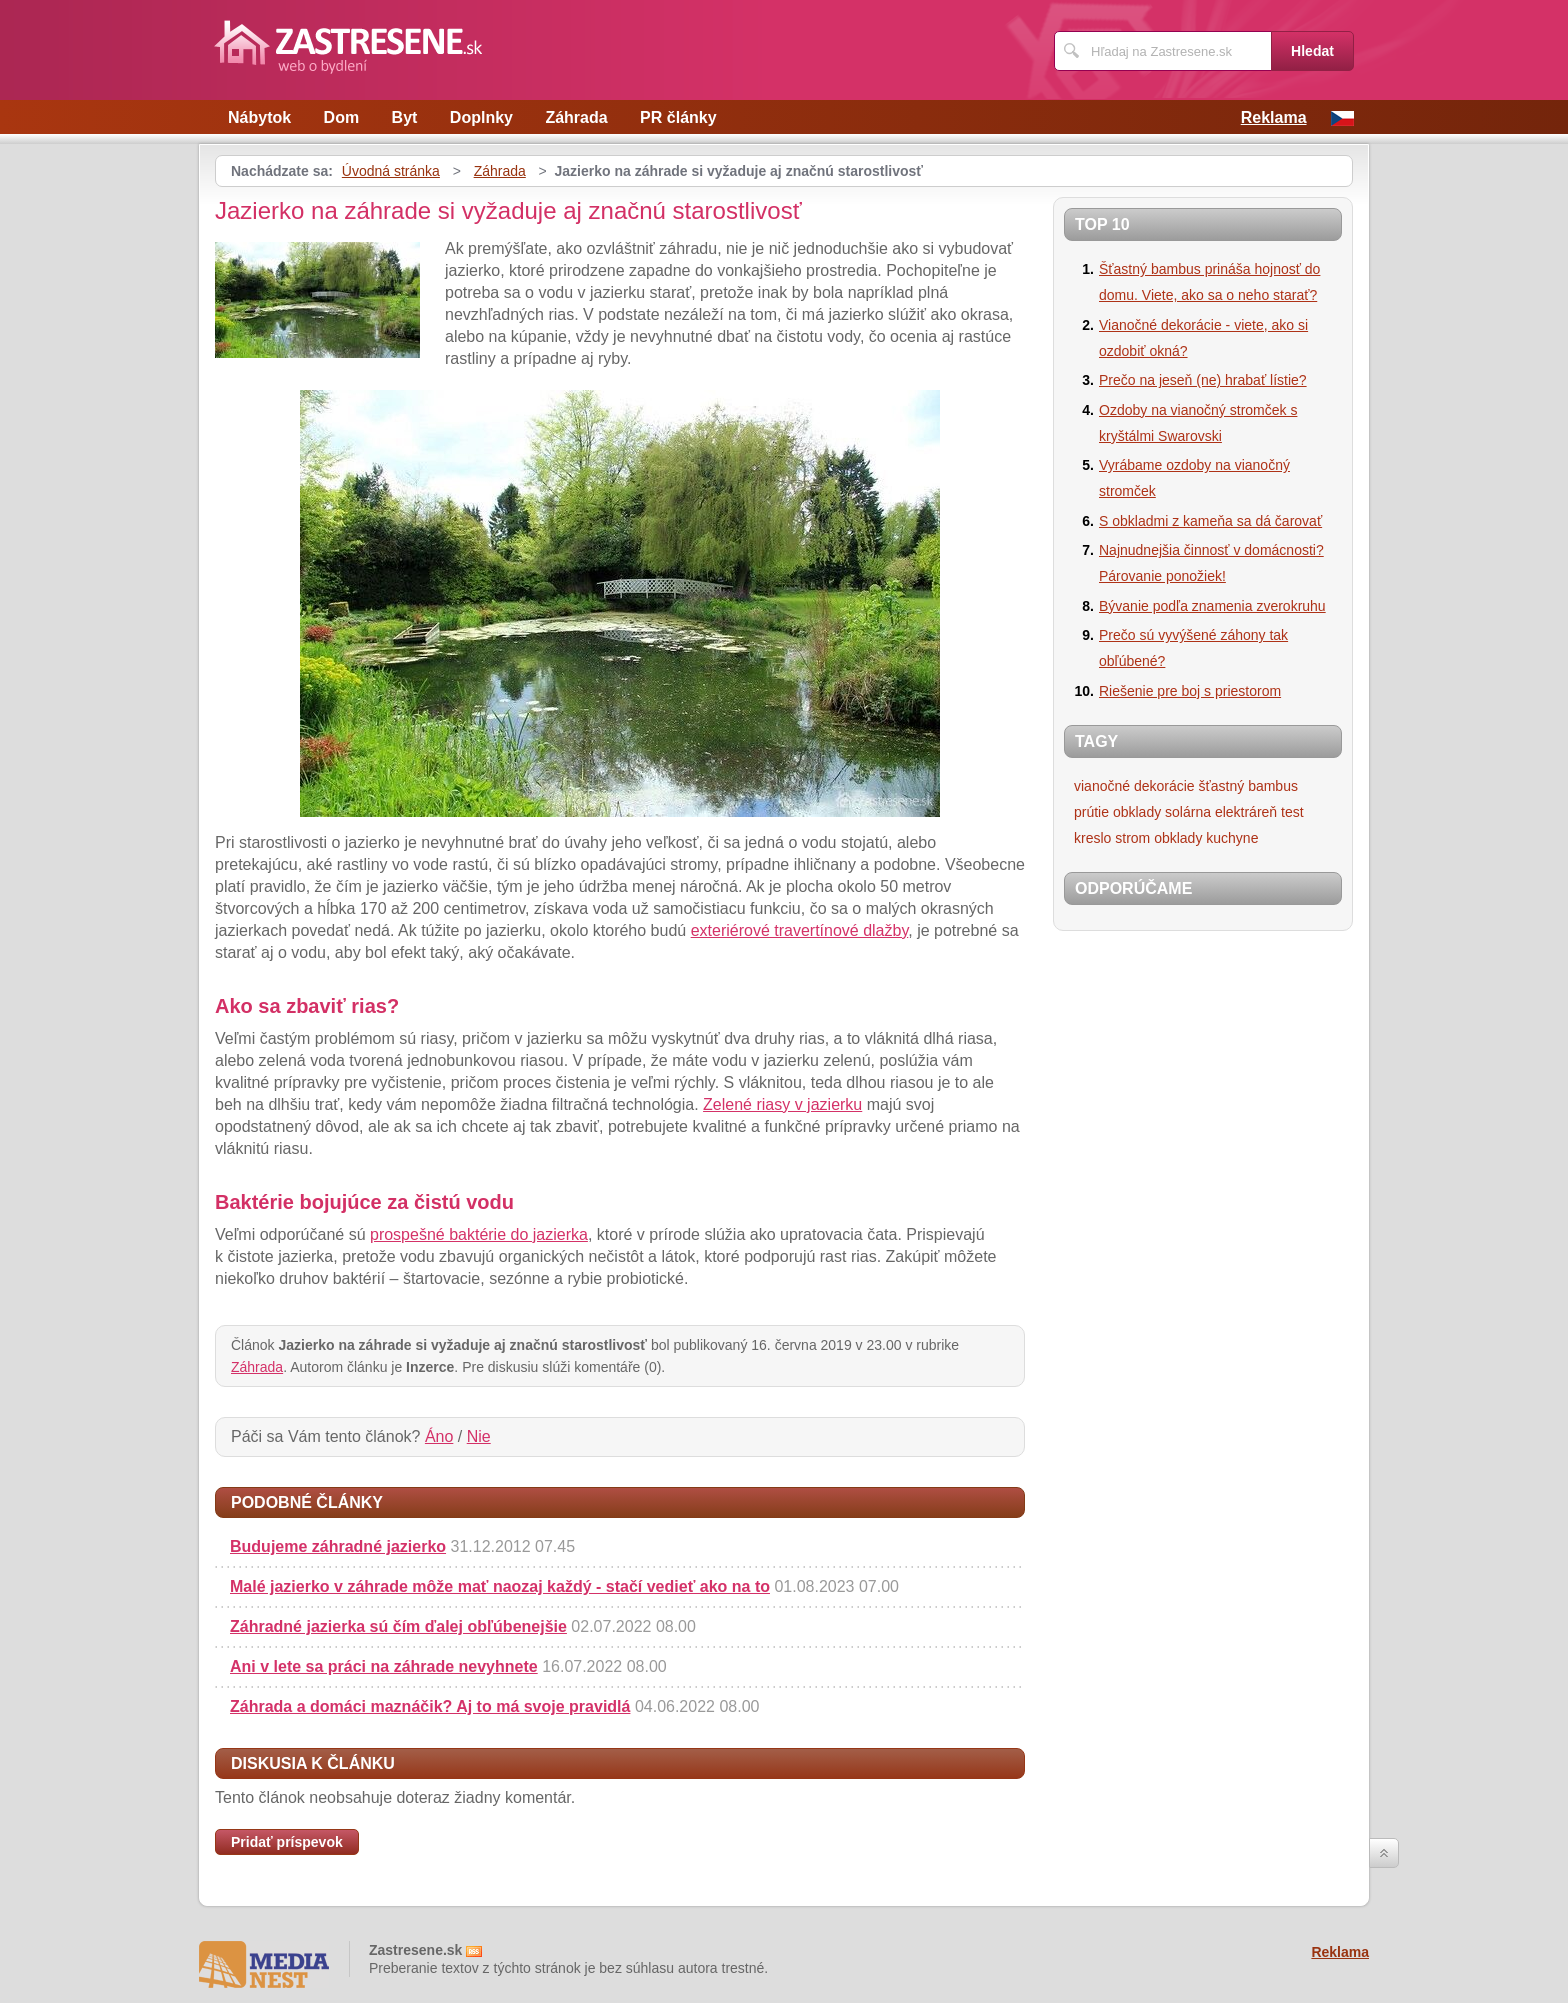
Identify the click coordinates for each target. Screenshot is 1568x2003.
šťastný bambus (1248, 786)
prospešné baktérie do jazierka (479, 1234)
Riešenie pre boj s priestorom (1190, 691)
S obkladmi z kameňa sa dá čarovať (1210, 521)
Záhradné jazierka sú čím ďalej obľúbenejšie (398, 1626)
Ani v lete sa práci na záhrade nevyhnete (384, 1666)
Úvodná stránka (391, 171)
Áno (439, 1436)
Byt (405, 117)
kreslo (1092, 838)
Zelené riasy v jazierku (782, 1104)
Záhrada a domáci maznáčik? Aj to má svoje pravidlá (430, 1706)
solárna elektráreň (1221, 812)
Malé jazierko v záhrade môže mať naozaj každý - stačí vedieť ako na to (500, 1586)
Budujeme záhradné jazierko (338, 1546)
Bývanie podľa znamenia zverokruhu (1212, 606)
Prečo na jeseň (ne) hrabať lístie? (1203, 380)
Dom (342, 117)
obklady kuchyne (1206, 838)
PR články (678, 117)
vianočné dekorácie (1134, 786)
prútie (1091, 812)
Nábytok (259, 117)
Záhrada (576, 117)
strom (1132, 838)
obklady (1137, 812)
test (1292, 812)
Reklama (1274, 117)
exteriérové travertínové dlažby (800, 930)
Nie (479, 1436)
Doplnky (481, 117)
